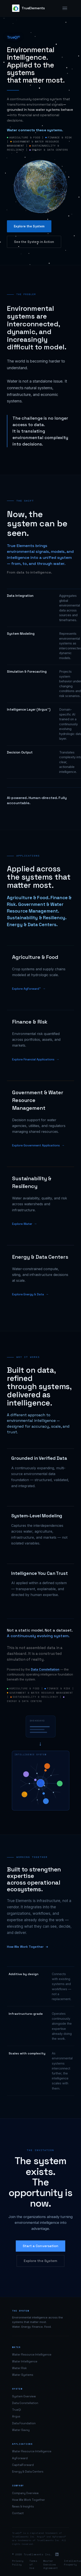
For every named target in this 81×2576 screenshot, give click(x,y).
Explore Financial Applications (35, 1059)
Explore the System (29, 226)
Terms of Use (33, 2564)
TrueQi (16, 2410)
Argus (16, 2416)
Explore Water (24, 1224)
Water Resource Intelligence (31, 2354)
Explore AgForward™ (29, 988)
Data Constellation (45, 1669)
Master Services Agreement (50, 2564)
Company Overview (25, 2493)
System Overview (24, 2396)
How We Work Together (27, 1947)
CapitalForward (23, 2465)
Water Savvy (21, 2430)
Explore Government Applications (38, 1145)
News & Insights (23, 2506)
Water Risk (19, 2368)
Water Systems (22, 2375)
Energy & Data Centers (27, 2471)
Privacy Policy (17, 2562)
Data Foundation (24, 2423)
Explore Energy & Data (30, 1294)
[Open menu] (65, 8)
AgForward (20, 2458)
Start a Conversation (41, 2246)
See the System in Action (34, 242)
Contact (18, 2513)
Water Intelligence (24, 2361)
